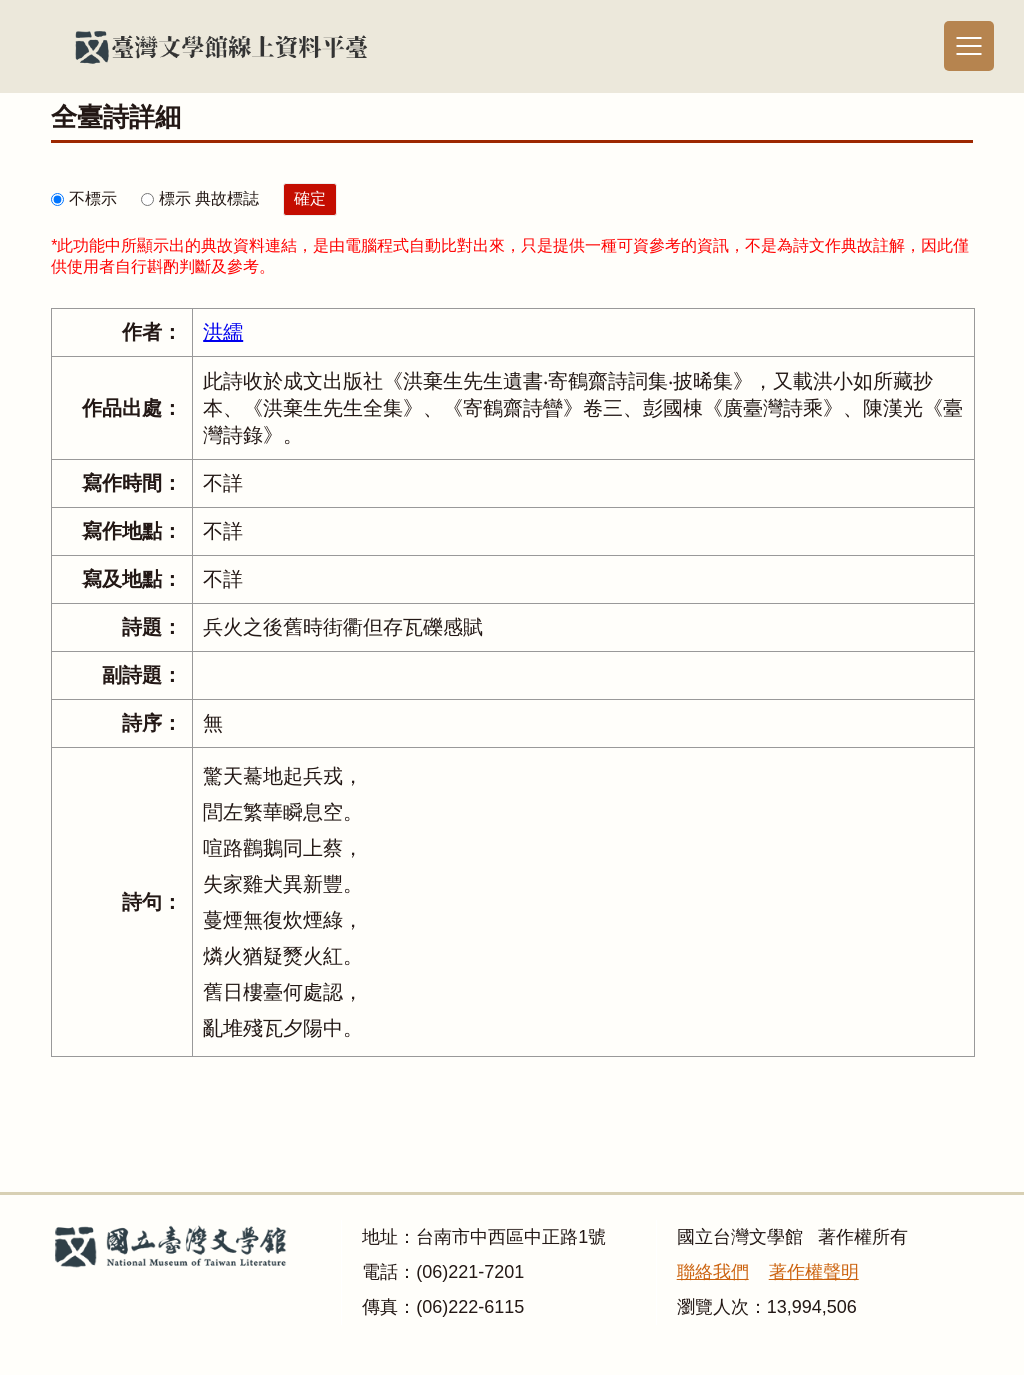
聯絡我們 (713, 1272)
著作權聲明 (814, 1272)
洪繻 (223, 332)
